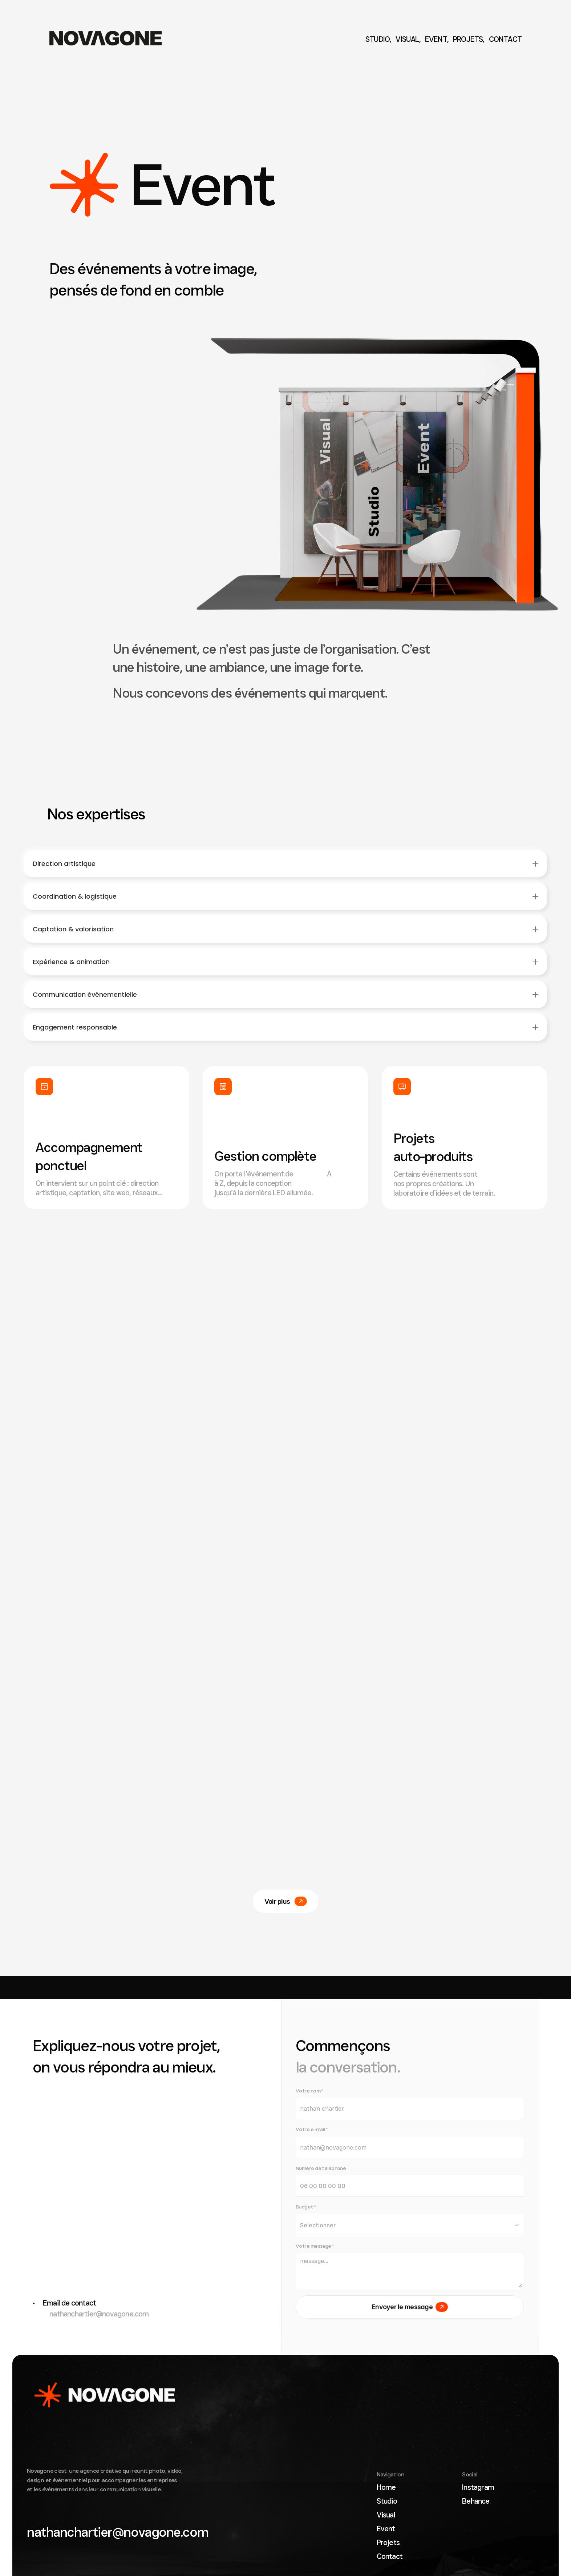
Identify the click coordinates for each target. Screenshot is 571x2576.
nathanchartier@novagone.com (91, 2314)
